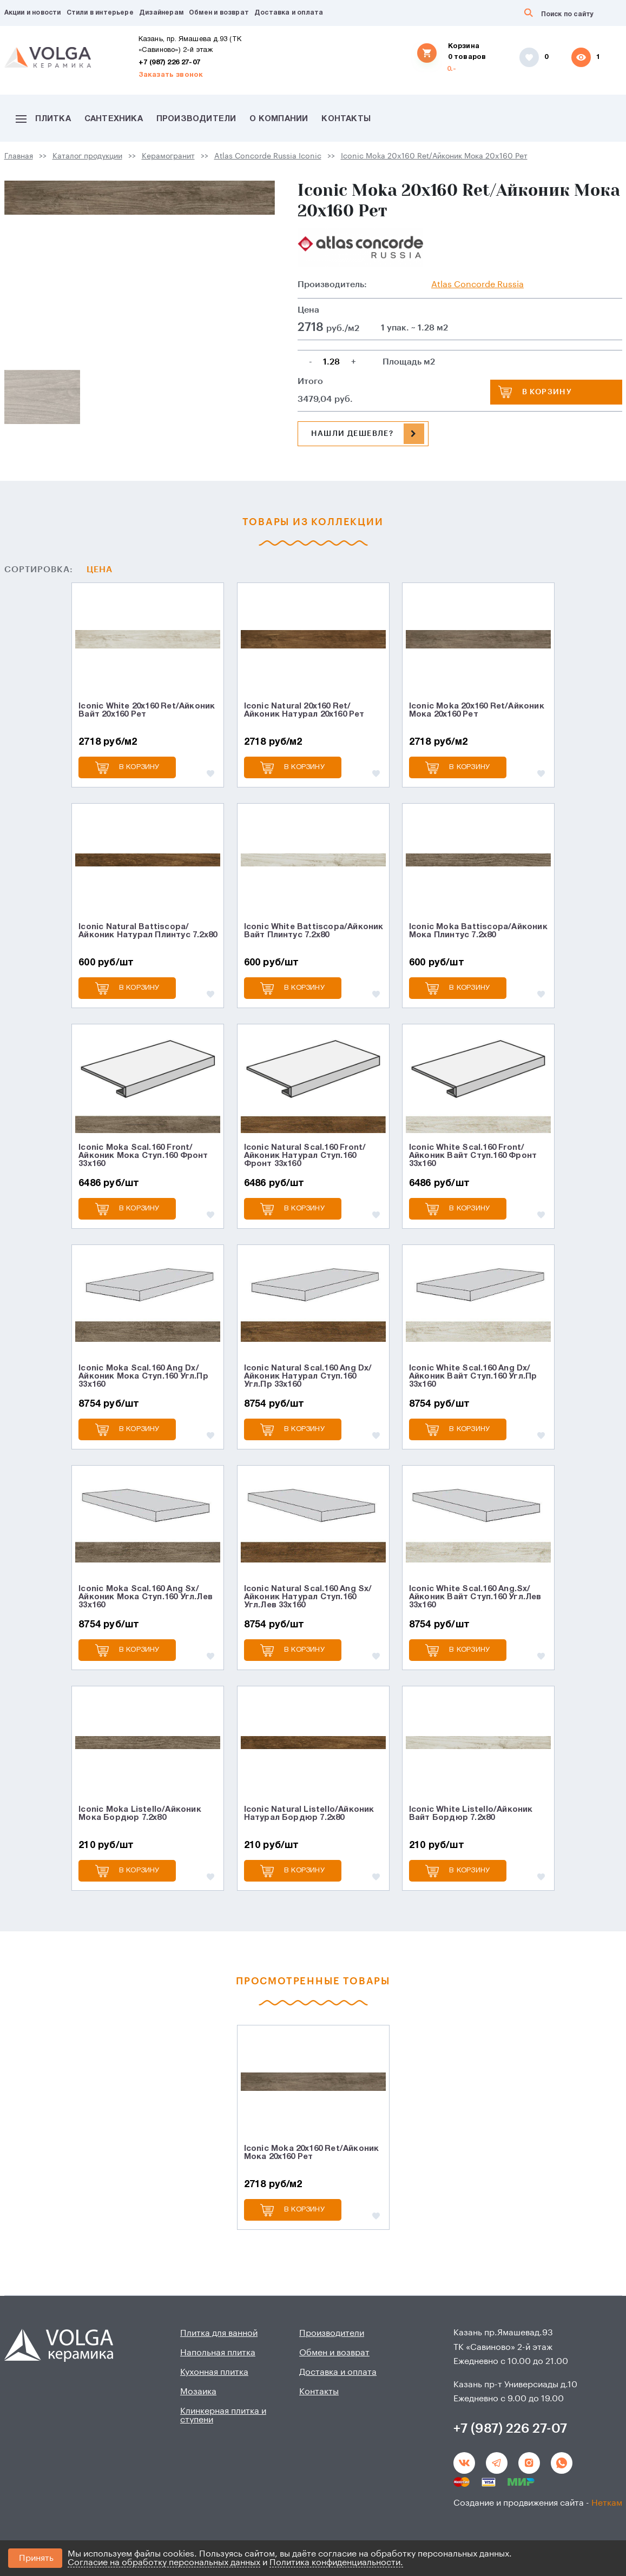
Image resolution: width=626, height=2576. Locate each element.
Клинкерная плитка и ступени (223, 2415)
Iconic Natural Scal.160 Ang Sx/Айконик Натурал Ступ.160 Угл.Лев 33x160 (308, 1597)
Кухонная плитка (214, 2372)
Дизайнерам (161, 13)
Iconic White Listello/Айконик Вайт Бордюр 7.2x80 (471, 1814)
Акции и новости (32, 13)
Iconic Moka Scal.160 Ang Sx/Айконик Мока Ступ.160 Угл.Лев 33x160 (145, 1597)
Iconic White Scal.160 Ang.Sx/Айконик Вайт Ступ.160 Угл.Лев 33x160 (475, 1597)
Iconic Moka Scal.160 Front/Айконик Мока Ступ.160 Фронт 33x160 (143, 1156)
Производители (196, 119)
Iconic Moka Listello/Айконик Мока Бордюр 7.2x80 (139, 1814)
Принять (36, 2558)
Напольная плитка (217, 2352)
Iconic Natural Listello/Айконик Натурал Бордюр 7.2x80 (309, 1814)
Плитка (43, 119)
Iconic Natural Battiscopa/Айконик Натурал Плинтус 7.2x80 (147, 931)
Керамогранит (168, 156)
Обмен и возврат (219, 13)
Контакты (346, 119)
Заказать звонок (171, 75)
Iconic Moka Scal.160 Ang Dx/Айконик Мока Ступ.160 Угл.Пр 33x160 (143, 1376)
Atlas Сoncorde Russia (477, 284)
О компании (278, 119)
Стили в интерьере (100, 13)
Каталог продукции (87, 156)
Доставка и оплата (288, 13)
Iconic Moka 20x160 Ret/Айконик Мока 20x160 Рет (434, 156)
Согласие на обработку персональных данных (164, 2562)
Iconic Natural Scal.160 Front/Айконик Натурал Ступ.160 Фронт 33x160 (305, 1156)
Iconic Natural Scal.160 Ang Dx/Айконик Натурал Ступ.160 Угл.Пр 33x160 (308, 1376)
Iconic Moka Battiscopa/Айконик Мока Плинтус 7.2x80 (478, 931)
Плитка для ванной (219, 2333)
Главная (18, 156)
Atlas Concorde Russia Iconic (267, 156)
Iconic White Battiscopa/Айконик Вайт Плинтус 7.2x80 (314, 931)
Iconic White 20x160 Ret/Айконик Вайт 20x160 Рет (146, 710)
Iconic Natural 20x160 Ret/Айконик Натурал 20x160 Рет (304, 710)
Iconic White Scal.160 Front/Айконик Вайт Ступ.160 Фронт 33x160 (473, 1156)
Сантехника (113, 119)
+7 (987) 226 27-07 (170, 62)
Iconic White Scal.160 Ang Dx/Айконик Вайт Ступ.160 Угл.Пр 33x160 (473, 1376)
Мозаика (198, 2391)
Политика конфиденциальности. (336, 2562)
